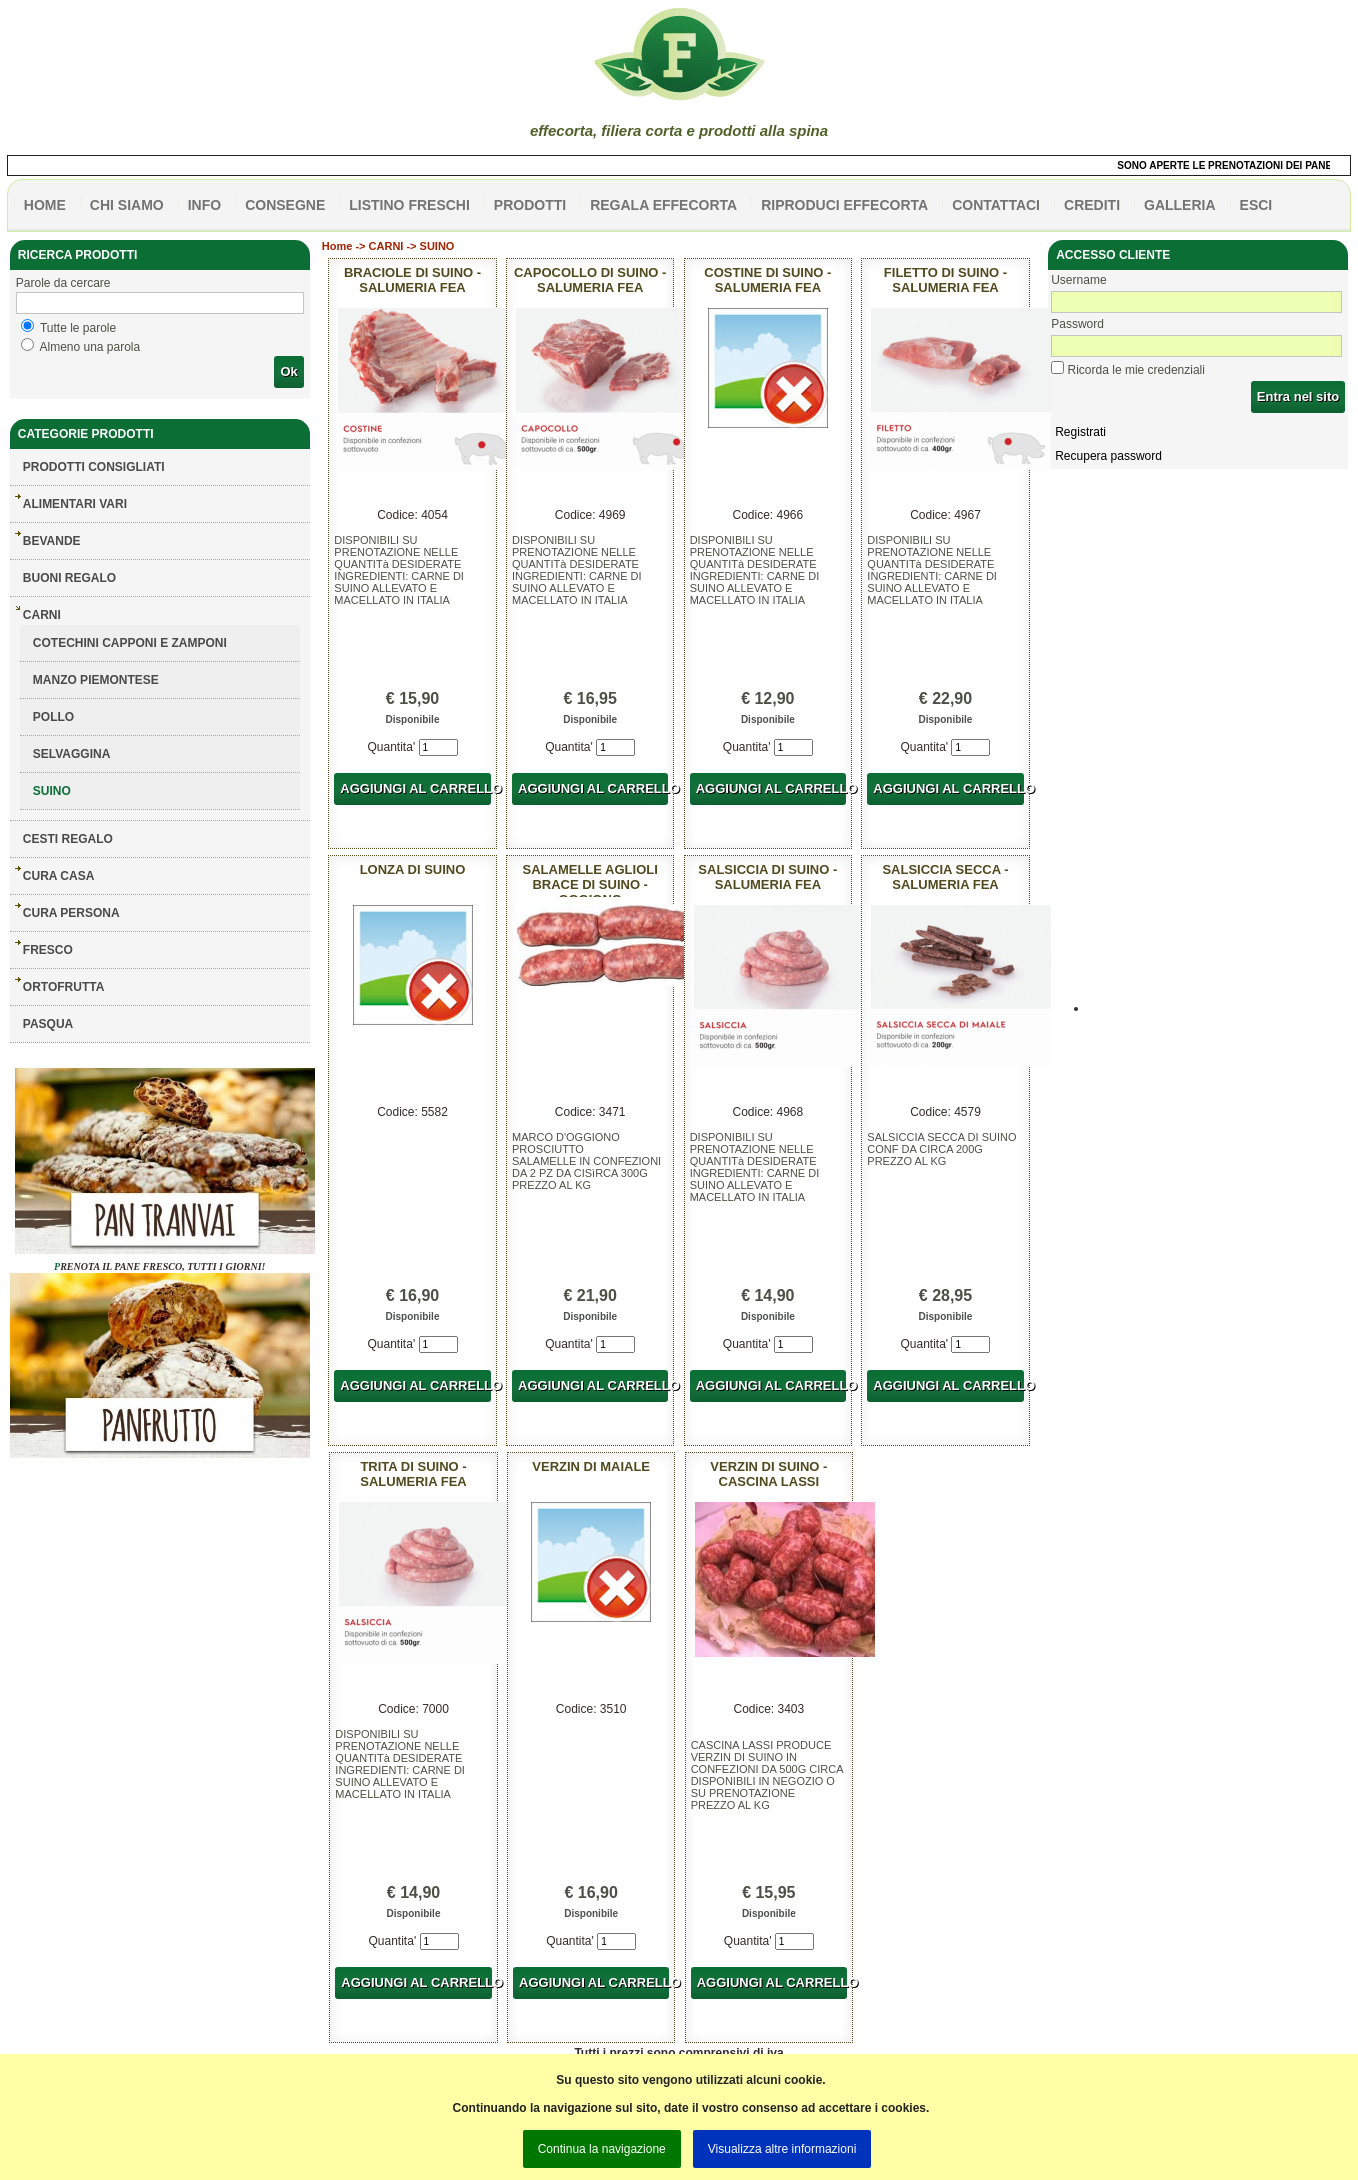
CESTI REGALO (68, 839)
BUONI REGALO (69, 578)
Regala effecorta (663, 205)
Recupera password (1108, 456)
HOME (45, 205)
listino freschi (409, 205)
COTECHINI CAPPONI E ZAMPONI (130, 643)
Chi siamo (127, 205)
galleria (1180, 205)
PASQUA (48, 1024)
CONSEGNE (285, 205)
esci (1256, 205)
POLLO (53, 717)
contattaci (996, 205)
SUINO (52, 791)
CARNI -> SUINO (412, 246)
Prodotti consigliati (94, 467)
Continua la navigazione (602, 2149)
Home (337, 246)
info (204, 205)
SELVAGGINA (72, 754)
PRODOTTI (530, 205)
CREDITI (1092, 205)
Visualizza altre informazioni (782, 2149)
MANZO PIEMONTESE (96, 680)
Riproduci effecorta (844, 205)
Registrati (1080, 432)
